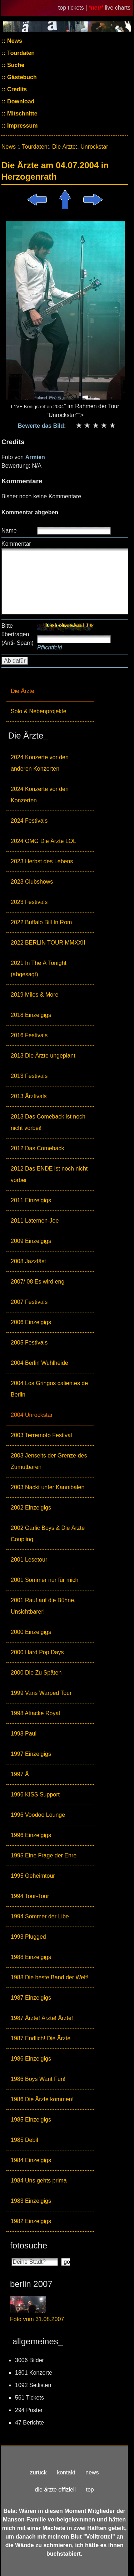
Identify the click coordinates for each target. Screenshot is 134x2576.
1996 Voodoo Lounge (38, 1815)
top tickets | (73, 8)
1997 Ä (20, 1774)
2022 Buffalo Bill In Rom (41, 922)
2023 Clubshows (32, 882)
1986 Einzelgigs (31, 2059)
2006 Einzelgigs (31, 1322)
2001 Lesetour (29, 1560)
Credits (16, 89)
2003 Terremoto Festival (41, 1435)
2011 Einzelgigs (31, 1200)
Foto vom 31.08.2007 (37, 2319)
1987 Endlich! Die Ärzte (40, 2038)
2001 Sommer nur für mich (44, 1580)
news (92, 2472)
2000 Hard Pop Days (37, 1652)
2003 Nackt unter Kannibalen (47, 1487)
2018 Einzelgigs (31, 1015)
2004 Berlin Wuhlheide (39, 1363)
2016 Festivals (29, 1035)
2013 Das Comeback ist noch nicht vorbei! (48, 1122)
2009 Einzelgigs (31, 1241)
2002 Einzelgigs (31, 1508)
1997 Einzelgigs (31, 1754)
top (90, 2490)
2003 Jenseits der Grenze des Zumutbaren (49, 1461)
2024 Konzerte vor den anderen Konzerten (40, 763)
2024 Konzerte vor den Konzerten (40, 794)
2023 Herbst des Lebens (42, 861)
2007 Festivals (29, 1302)
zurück (38, 2472)
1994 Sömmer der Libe (40, 1916)
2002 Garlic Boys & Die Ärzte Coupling (48, 1533)
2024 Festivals (29, 821)
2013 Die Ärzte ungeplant (43, 1056)
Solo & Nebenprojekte (38, 711)
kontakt (66, 2472)
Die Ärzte (22, 691)
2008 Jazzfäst (28, 1261)
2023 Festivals (29, 902)
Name (9, 531)
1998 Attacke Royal (35, 1713)
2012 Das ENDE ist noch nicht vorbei (49, 1174)
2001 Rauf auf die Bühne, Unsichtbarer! (43, 1606)
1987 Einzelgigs (31, 1998)
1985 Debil (24, 2140)
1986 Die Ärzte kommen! (42, 2099)
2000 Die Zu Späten (36, 1673)
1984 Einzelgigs (31, 2160)
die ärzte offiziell (55, 2490)
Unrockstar (94, 147)
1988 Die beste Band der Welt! (50, 1977)
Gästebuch (21, 77)
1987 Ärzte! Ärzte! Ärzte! (42, 2018)
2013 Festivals (29, 1076)
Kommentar (16, 544)
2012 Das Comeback (37, 1148)
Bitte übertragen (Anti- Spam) (17, 634)
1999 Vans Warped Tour (41, 1693)
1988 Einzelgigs (31, 1957)
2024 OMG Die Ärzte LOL (43, 841)
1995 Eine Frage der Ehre (43, 1855)
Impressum (22, 126)
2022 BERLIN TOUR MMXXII (48, 943)
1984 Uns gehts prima (39, 2180)
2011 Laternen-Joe (35, 1221)
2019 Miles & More (34, 995)
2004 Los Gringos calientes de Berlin (49, 1389)
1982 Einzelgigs (31, 2221)
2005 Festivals (29, 1343)
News (14, 41)
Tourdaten (20, 53)
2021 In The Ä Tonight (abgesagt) (38, 968)
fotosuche (28, 2245)
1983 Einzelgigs (31, 2201)
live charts (117, 8)
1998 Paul (23, 1734)
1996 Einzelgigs (31, 1835)
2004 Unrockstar (32, 1415)
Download (20, 101)
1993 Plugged (28, 1937)
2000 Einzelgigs (31, 1632)
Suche (15, 65)
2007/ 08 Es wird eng (37, 1282)
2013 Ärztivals (29, 1096)
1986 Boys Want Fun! (38, 2079)
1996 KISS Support (35, 1794)
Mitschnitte (22, 113)
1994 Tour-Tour (30, 1896)
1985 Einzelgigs (31, 2120)
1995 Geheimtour (33, 1876)
